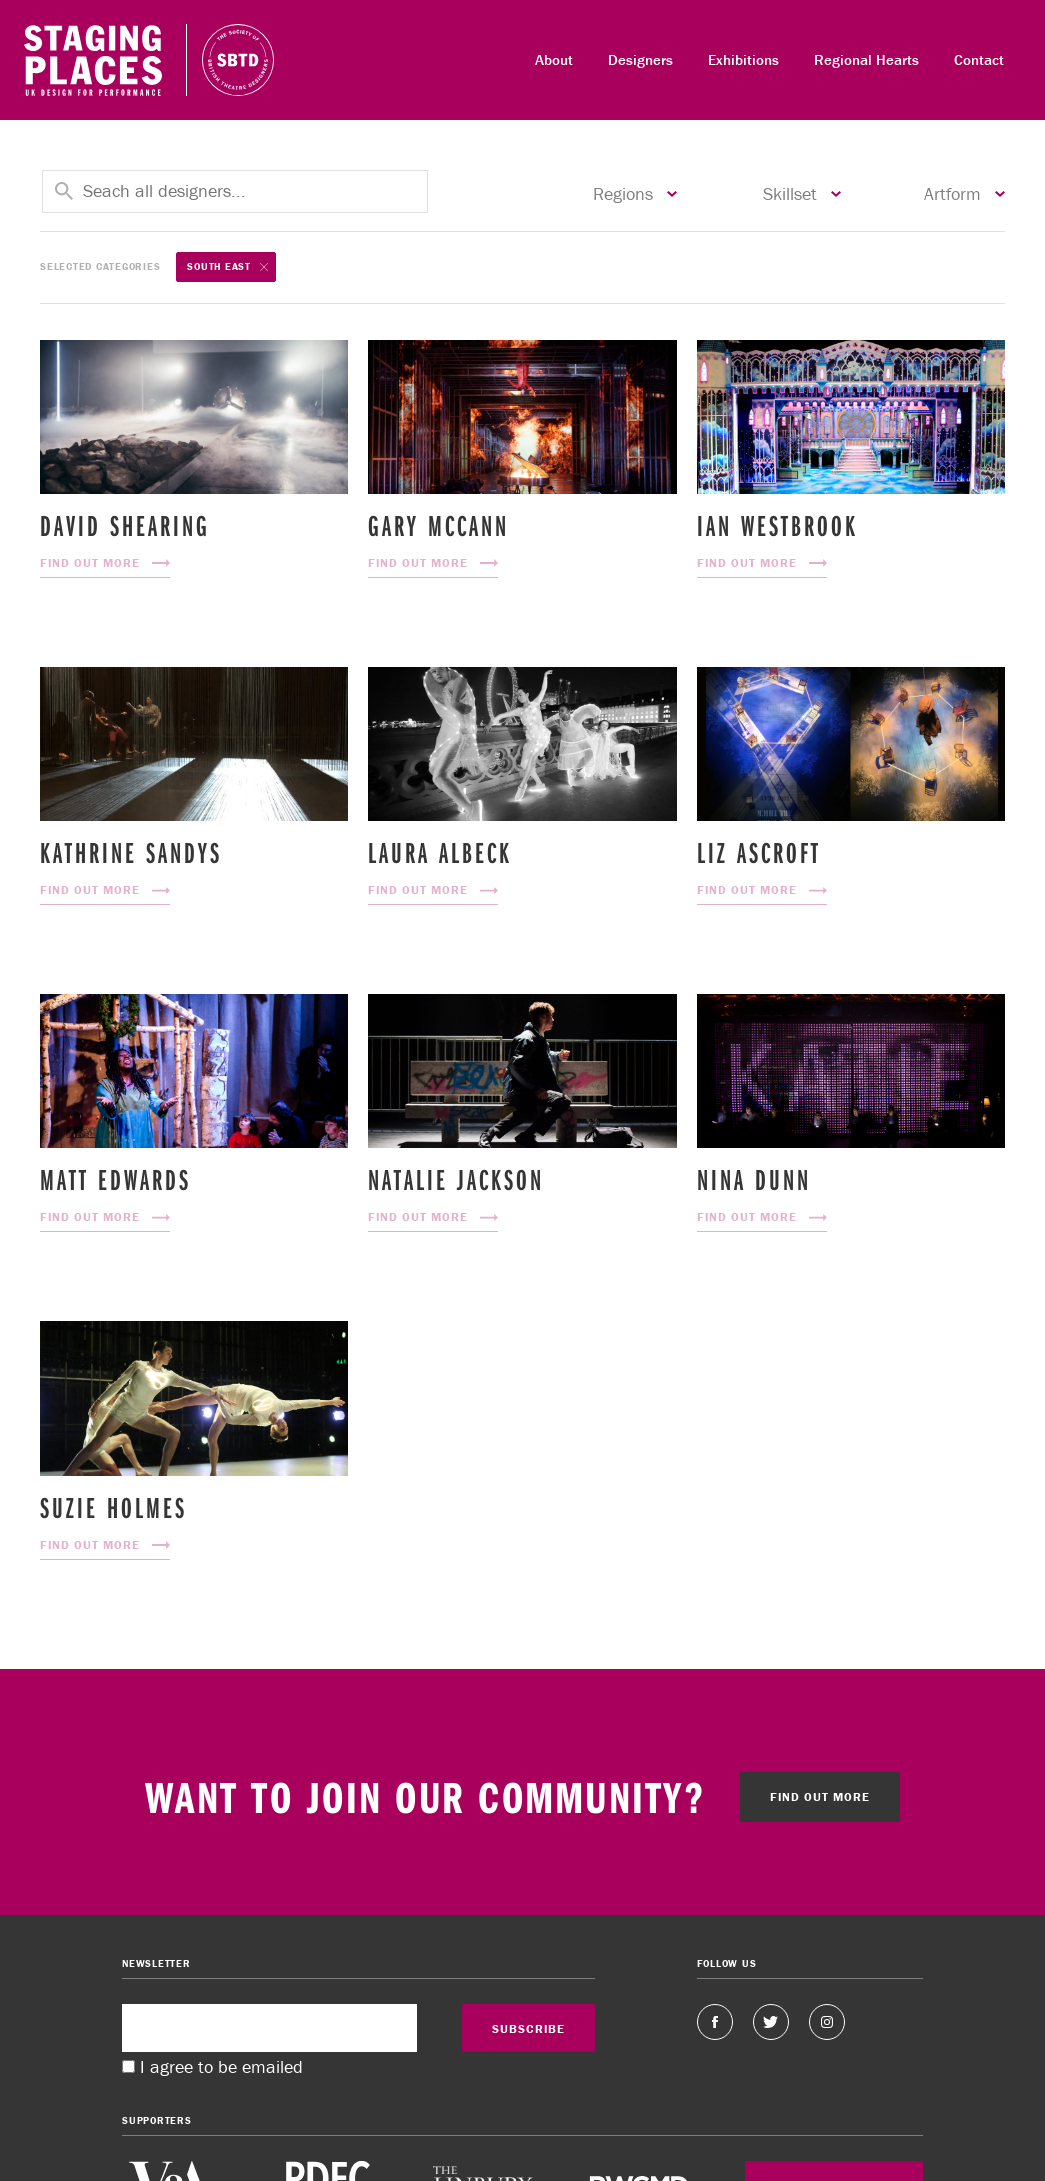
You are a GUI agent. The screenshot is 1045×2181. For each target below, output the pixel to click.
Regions (635, 194)
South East (228, 267)
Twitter (771, 2022)
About (554, 59)
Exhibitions (743, 59)
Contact (979, 59)
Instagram (827, 2022)
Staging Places (93, 60)
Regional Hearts (866, 59)
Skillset (802, 194)
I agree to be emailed (221, 2066)
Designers (640, 59)
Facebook (715, 2022)
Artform (964, 194)
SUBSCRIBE (528, 2028)
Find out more (820, 1796)
